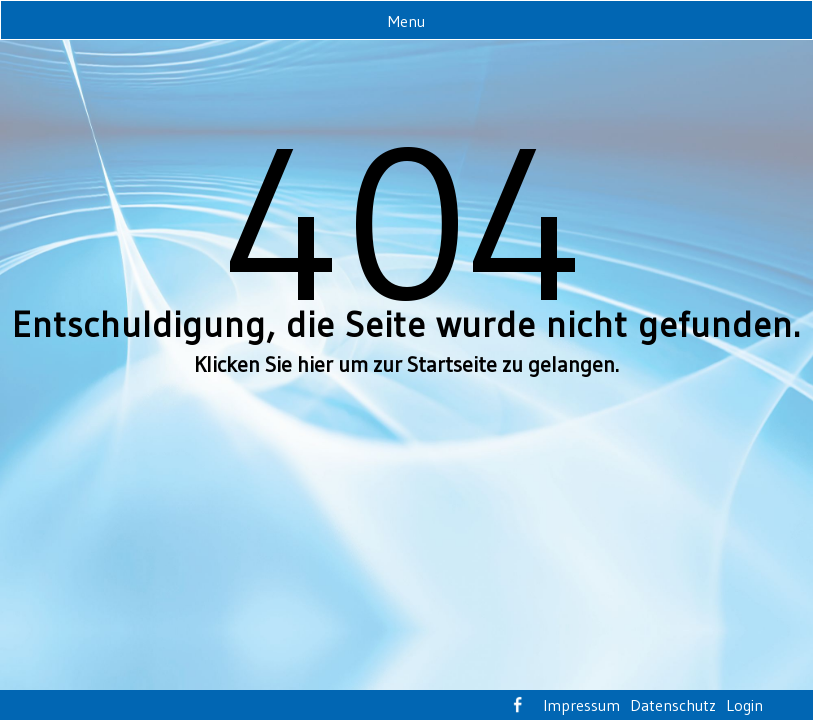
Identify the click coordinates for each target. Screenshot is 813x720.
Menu (406, 21)
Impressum (581, 705)
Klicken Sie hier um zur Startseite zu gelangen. (406, 364)
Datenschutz (673, 705)
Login (744, 705)
